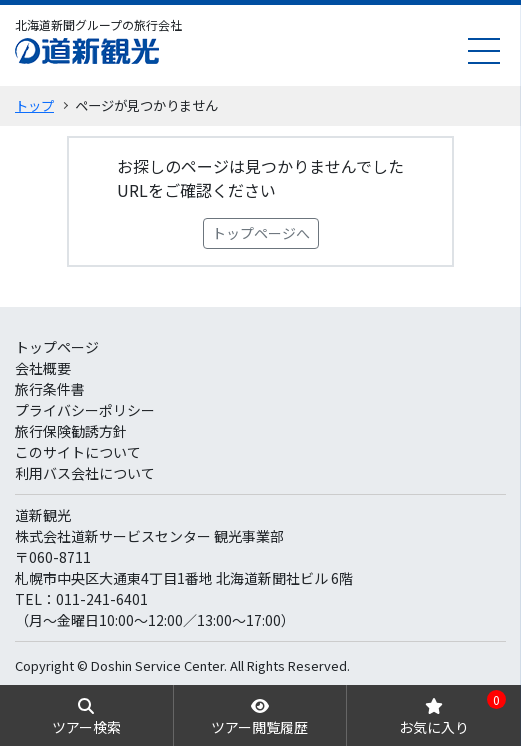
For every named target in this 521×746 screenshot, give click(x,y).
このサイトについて (78, 452)
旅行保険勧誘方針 (71, 431)
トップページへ (261, 233)
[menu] (484, 50)
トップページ (57, 347)
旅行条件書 (50, 389)
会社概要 (43, 368)
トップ (34, 105)
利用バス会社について (85, 473)
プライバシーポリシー (85, 410)
